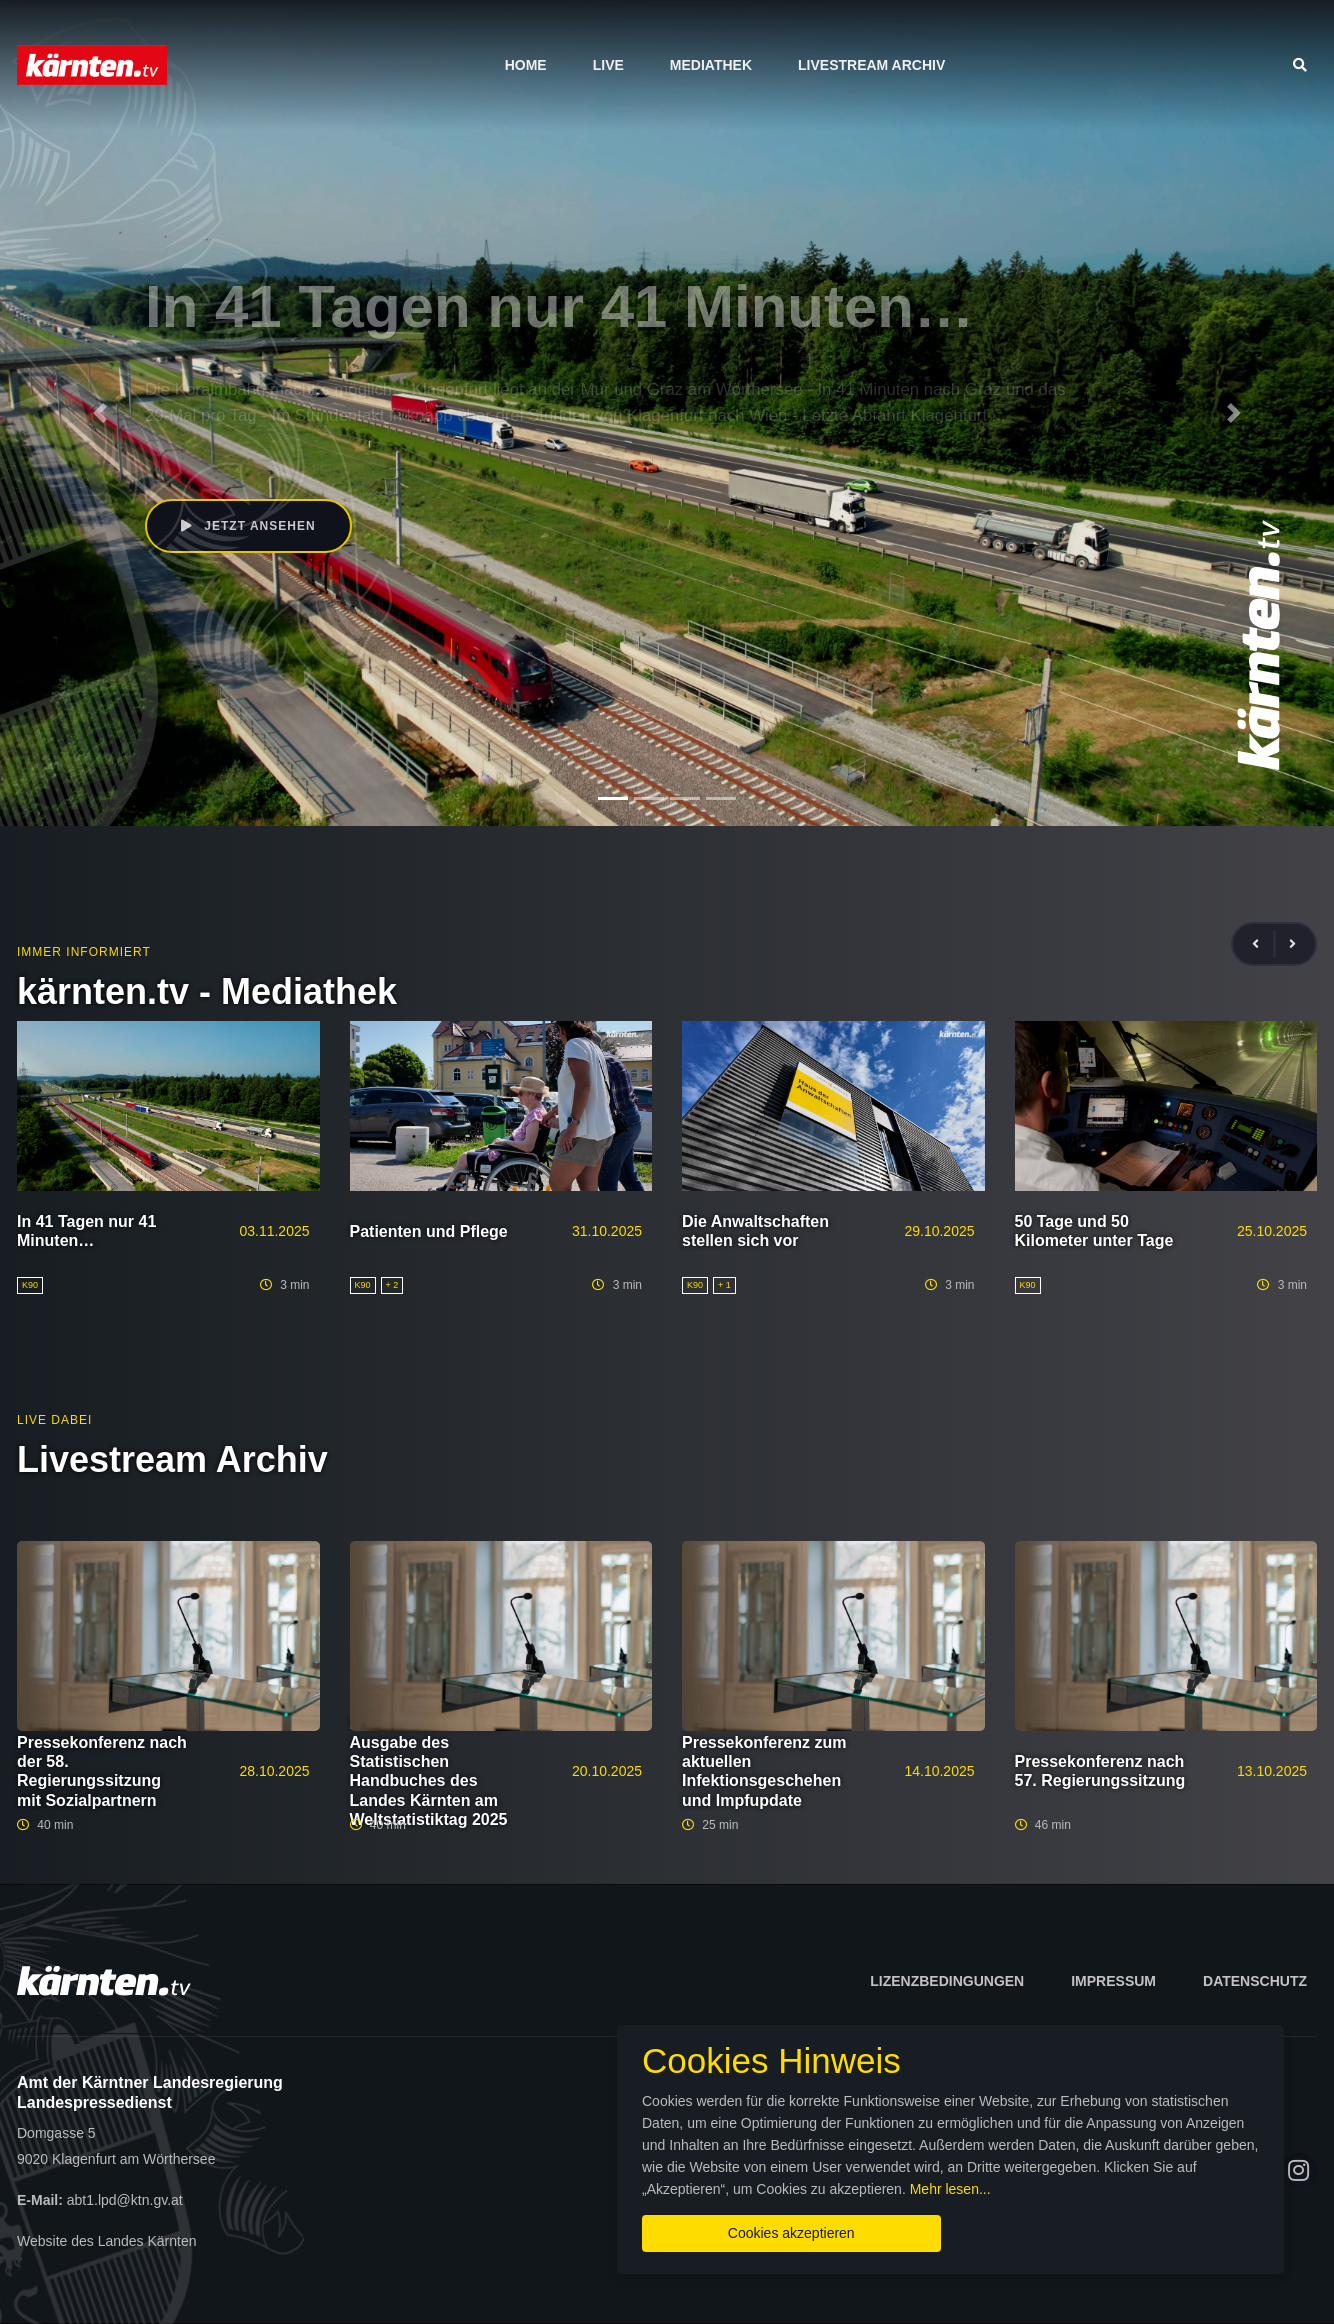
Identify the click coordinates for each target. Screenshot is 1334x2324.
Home (526, 65)
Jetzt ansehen (248, 526)
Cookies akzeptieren (791, 2233)
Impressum (1113, 1981)
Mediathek (711, 65)
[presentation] (1264, 944)
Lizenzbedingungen (947, 1981)
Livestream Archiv (871, 65)
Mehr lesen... (950, 2189)
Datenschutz (1255, 1981)
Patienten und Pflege (429, 1231)
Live (608, 65)
